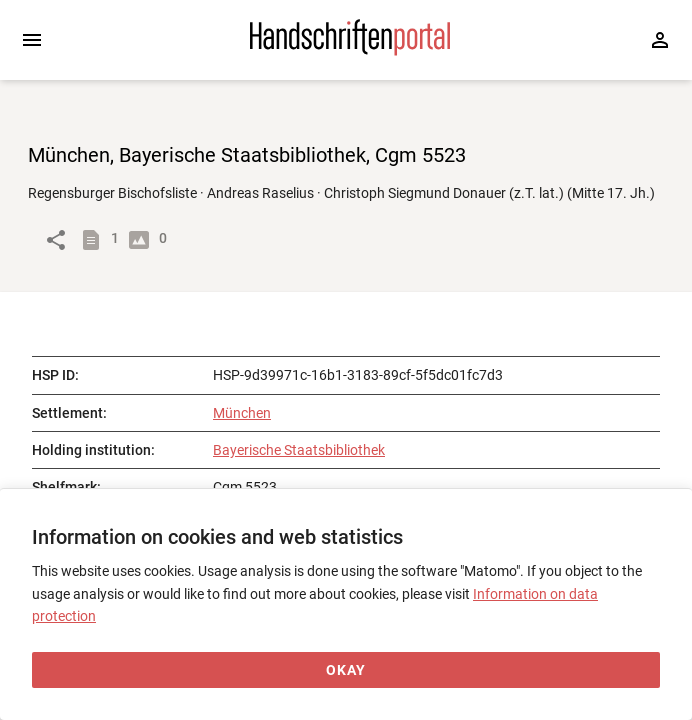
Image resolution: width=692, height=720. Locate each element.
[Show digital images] (143, 240)
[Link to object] (56, 240)
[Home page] (350, 51)
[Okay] (346, 670)
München (242, 413)
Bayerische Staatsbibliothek (299, 450)
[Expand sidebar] (32, 40)
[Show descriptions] (95, 240)
